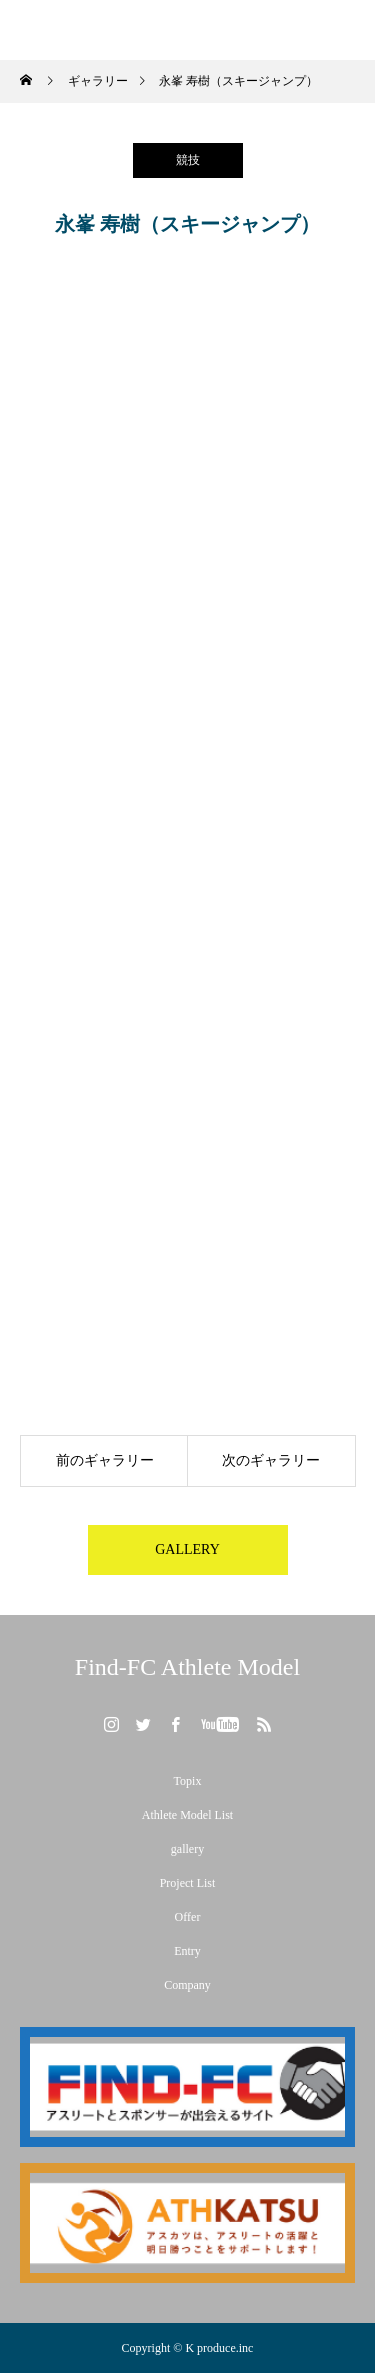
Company (187, 1985)
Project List (188, 1883)
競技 (188, 160)
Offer (188, 1917)
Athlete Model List (187, 1815)
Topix (188, 1781)
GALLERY (187, 1549)
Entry (187, 1951)
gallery (187, 1849)
